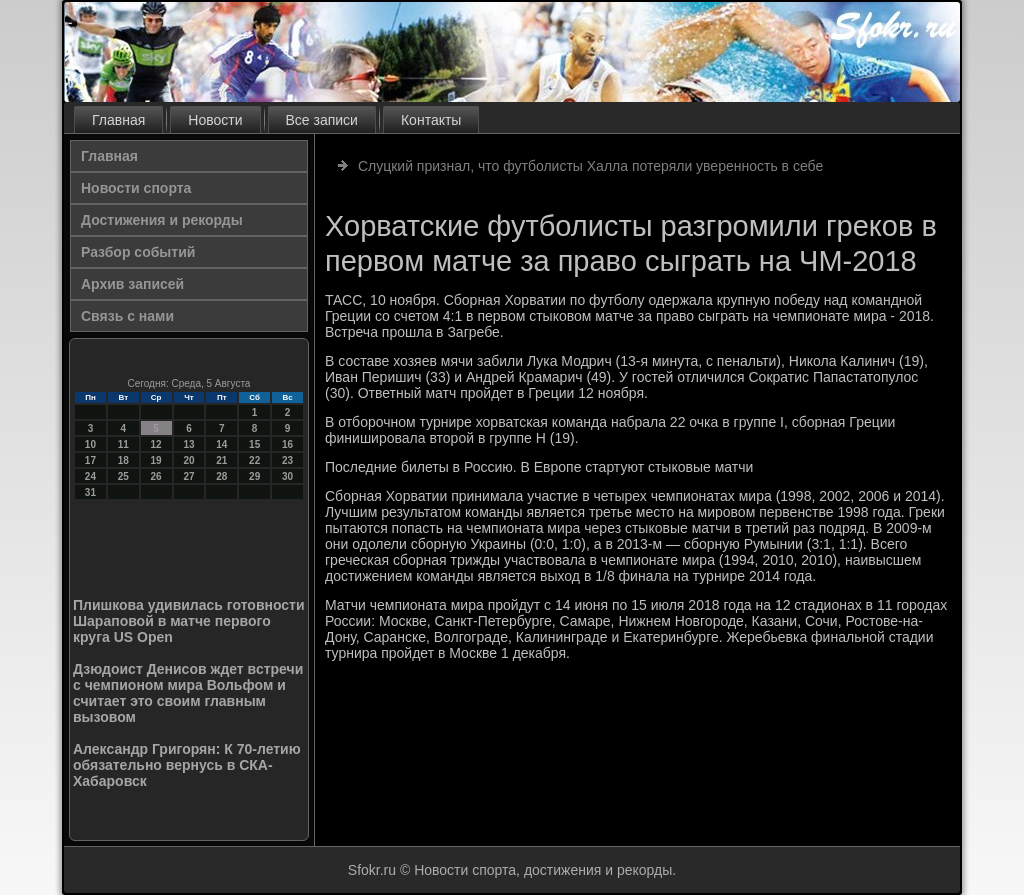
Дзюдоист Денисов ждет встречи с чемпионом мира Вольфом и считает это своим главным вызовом (188, 693)
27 (188, 476)
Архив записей (132, 284)
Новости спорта (136, 188)
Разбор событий (138, 252)
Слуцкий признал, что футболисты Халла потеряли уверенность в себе (590, 166)
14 (221, 444)
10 (90, 444)
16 (287, 444)
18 (123, 460)
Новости (215, 120)
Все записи (322, 120)
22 (254, 460)
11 (123, 444)
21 (221, 460)
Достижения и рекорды (162, 220)
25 (123, 476)
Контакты (431, 120)
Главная (118, 120)
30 (287, 476)
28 (221, 476)
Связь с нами (127, 316)
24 (90, 476)
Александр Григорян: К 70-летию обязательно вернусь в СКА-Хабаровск (187, 765)
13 (188, 444)
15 (254, 444)
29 (254, 476)
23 (287, 460)
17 (90, 460)
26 (156, 476)
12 (156, 444)
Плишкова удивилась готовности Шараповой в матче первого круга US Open (189, 621)
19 (156, 460)
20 (188, 460)
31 (90, 492)
